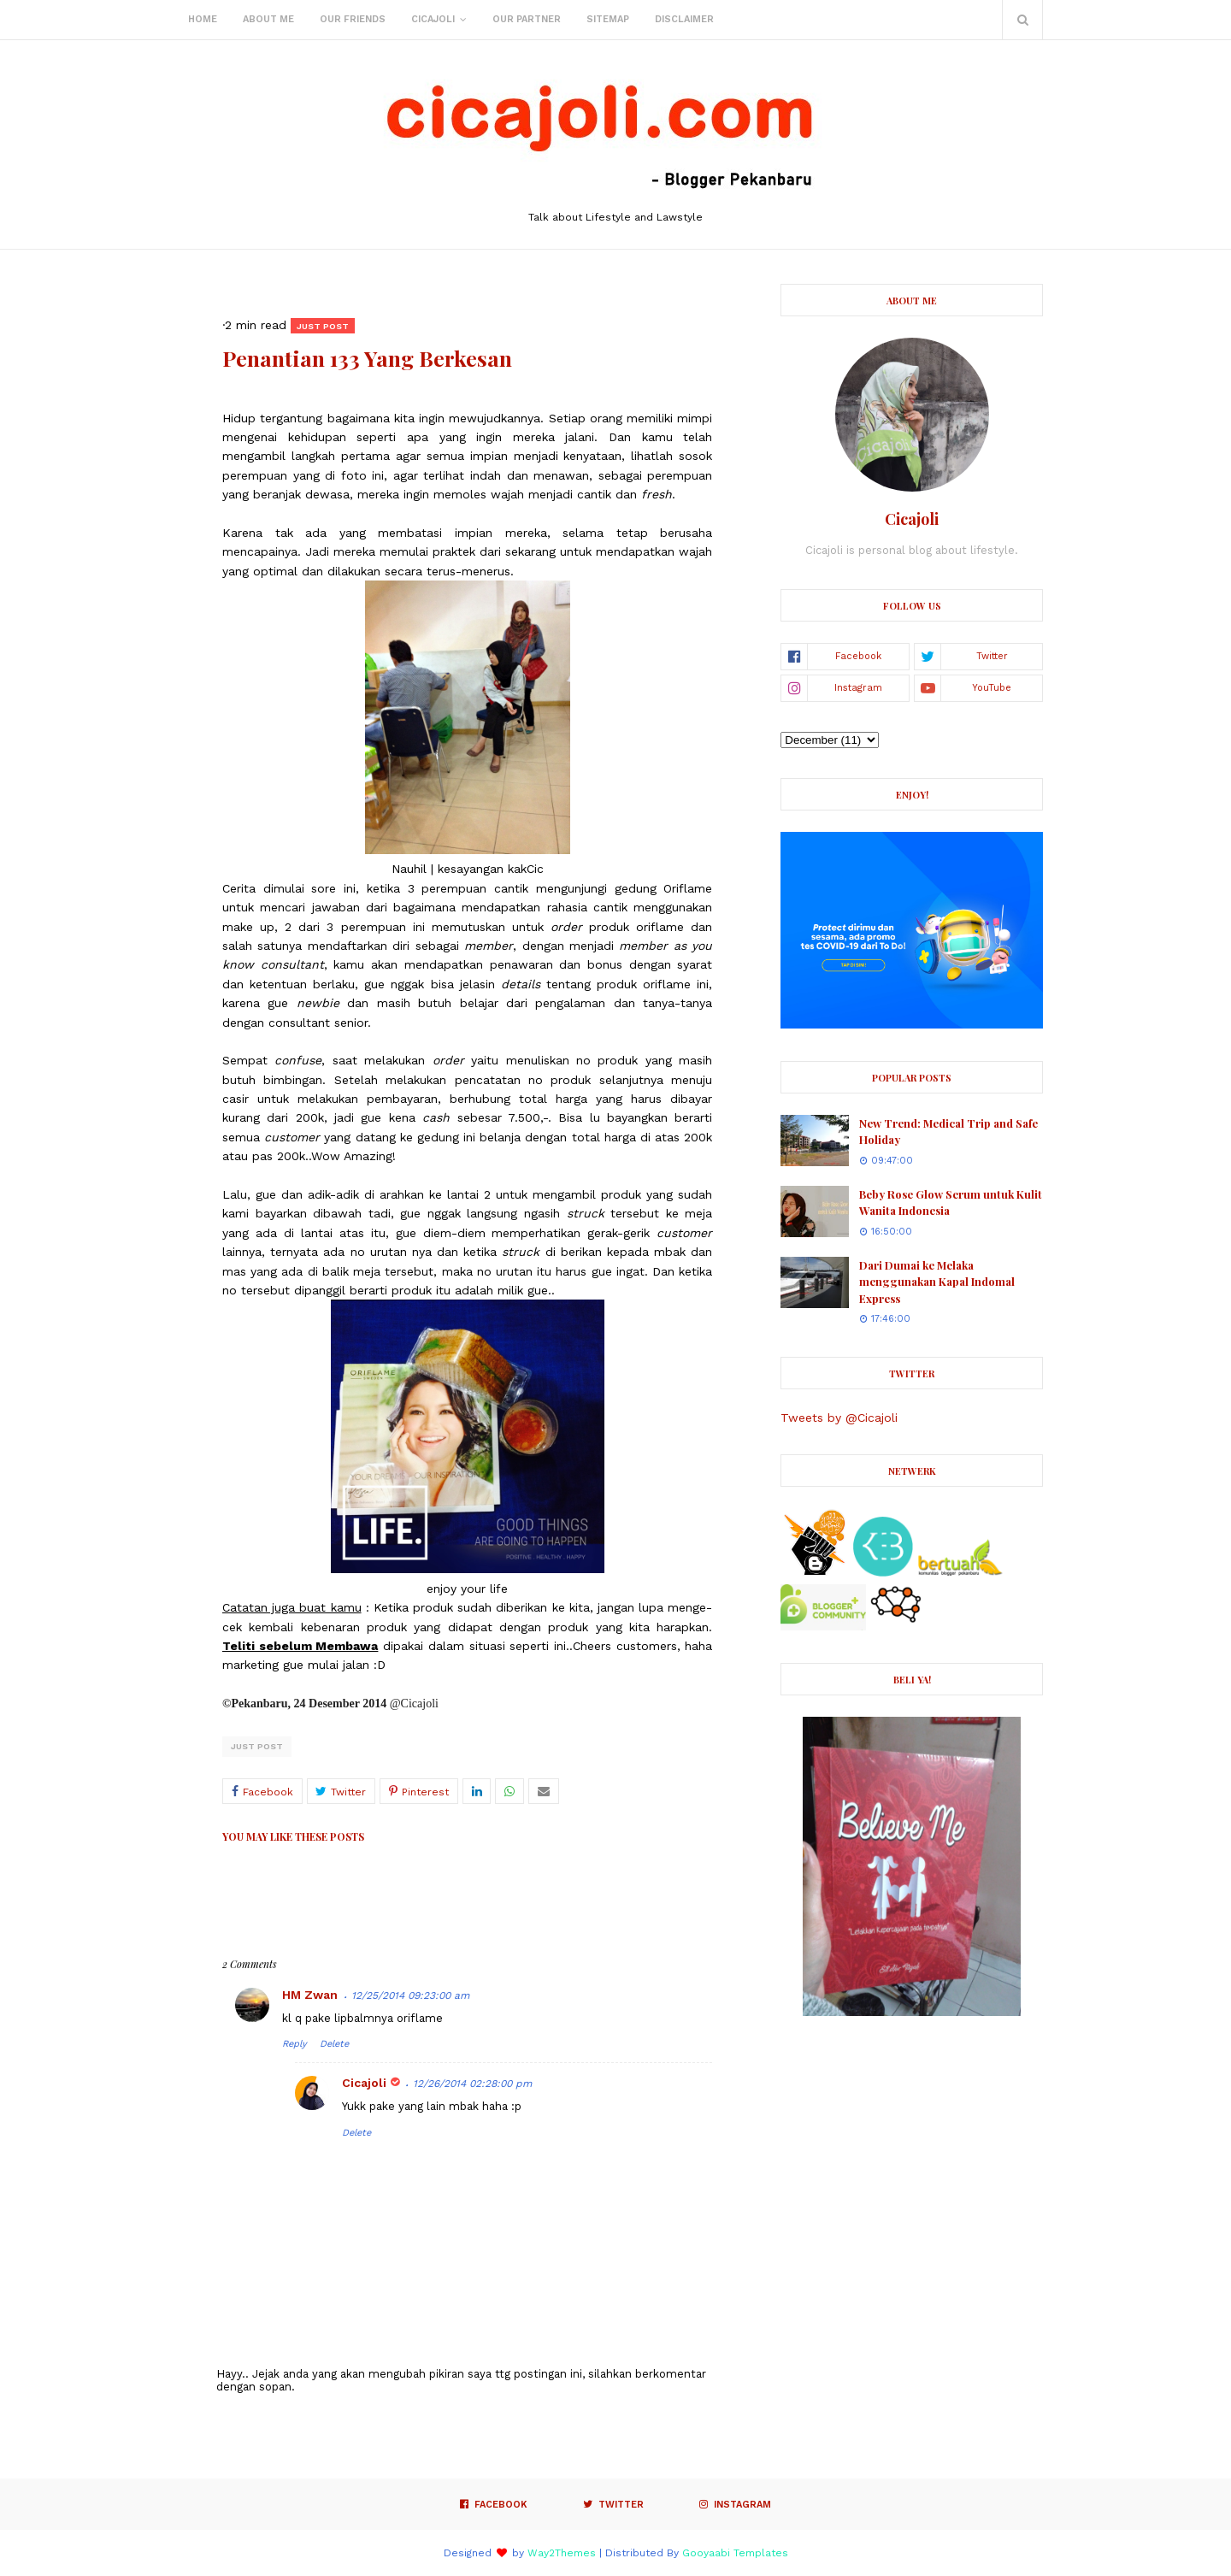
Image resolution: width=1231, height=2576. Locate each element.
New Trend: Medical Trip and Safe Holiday (948, 1131)
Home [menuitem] (202, 19)
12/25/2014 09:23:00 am (410, 1995)
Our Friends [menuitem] (353, 19)
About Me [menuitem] (268, 19)
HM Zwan (310, 1994)
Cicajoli (364, 2083)
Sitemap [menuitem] (607, 19)
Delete (334, 2043)
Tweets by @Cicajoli (839, 1417)
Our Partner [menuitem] (526, 19)
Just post (257, 1746)
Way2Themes (561, 2553)
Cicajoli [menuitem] (433, 19)
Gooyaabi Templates (735, 2553)
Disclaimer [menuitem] (684, 19)
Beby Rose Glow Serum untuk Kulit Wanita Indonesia (950, 1202)
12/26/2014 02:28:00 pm (472, 2084)
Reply (294, 2043)
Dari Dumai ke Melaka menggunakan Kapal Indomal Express (937, 1282)
